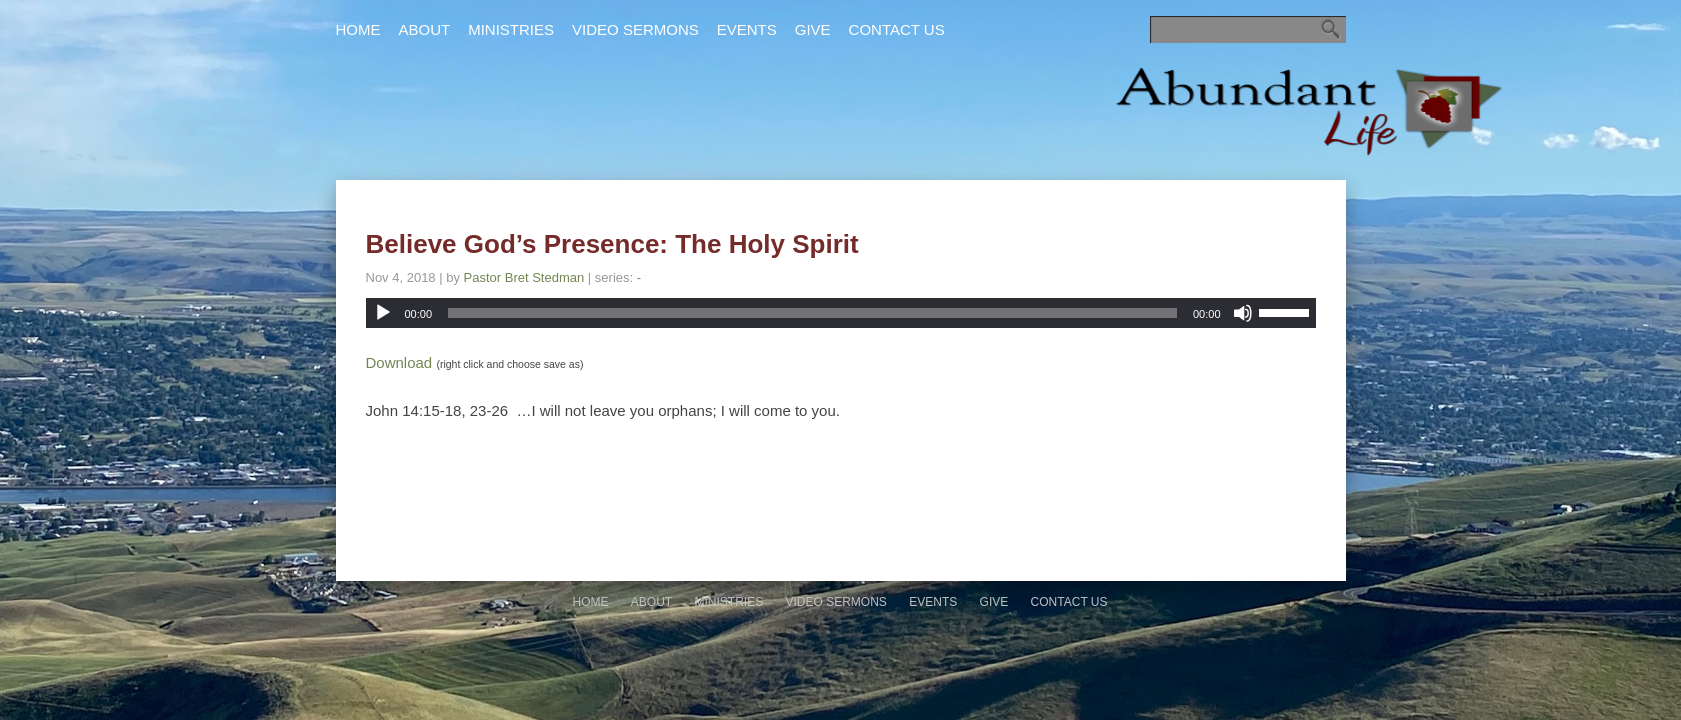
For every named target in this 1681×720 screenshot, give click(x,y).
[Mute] (1243, 313)
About (425, 29)
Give (813, 29)
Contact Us (897, 29)
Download (399, 362)
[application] (841, 313)
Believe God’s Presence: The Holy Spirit (612, 244)
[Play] (383, 313)
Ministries (511, 29)
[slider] (812, 313)
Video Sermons (635, 29)
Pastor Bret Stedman (524, 277)
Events (747, 29)
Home (358, 29)
